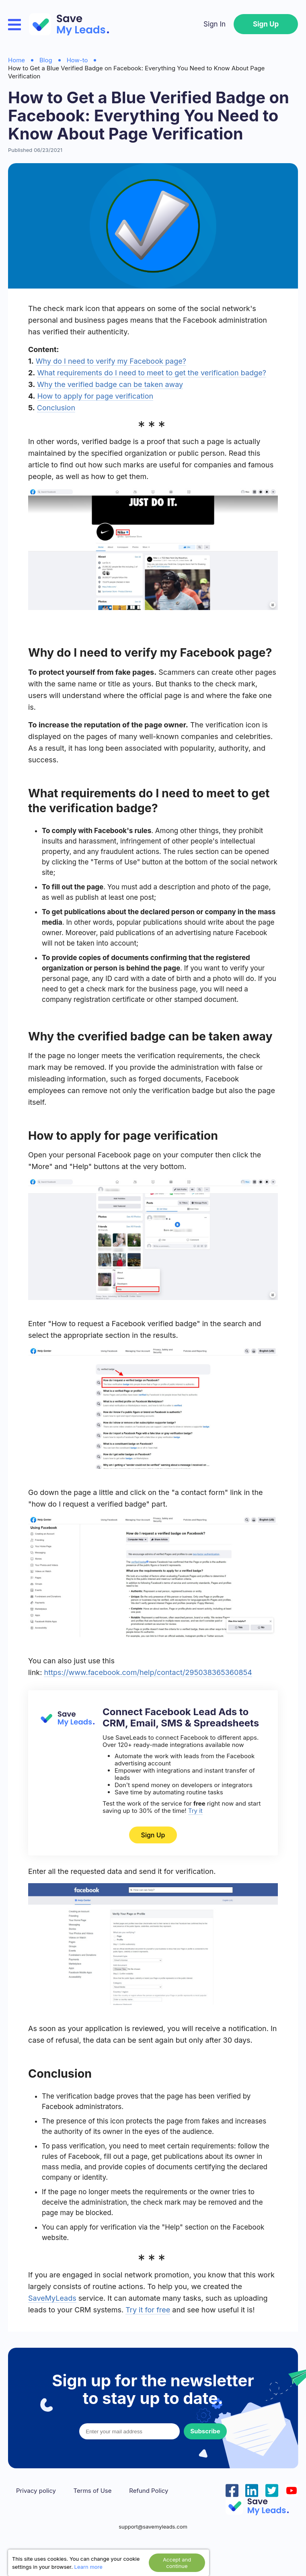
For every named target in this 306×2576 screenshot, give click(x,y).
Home (16, 60)
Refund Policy (148, 2491)
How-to (77, 60)
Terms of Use (93, 2491)
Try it (195, 1810)
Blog (45, 60)
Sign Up (266, 24)
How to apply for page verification (95, 396)
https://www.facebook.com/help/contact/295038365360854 (148, 1672)
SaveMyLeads (52, 2298)
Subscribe (205, 2431)
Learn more (88, 2567)
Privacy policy (36, 2491)
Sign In (214, 24)
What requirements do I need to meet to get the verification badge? (151, 373)
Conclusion (56, 407)
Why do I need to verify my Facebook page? (111, 361)
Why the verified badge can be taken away (110, 384)
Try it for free (147, 2310)
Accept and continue (177, 2562)
